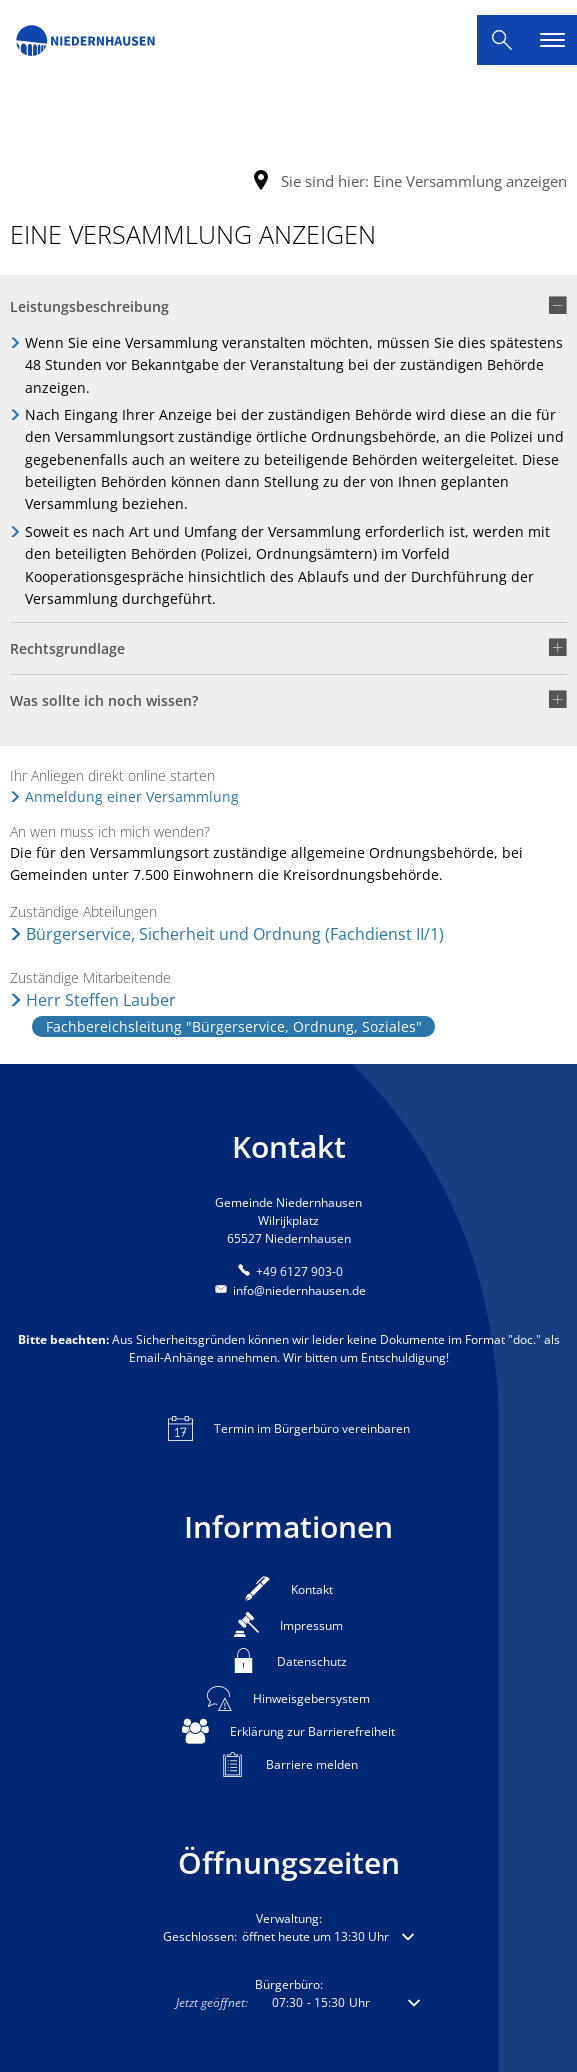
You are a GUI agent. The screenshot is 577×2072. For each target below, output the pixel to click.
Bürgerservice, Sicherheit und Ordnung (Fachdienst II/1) (235, 934)
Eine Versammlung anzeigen (470, 181)
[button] (288, 313)
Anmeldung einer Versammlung (132, 796)
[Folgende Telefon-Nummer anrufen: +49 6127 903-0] (289, 1271)
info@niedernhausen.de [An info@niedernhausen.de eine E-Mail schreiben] (289, 1290)
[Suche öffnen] (502, 40)
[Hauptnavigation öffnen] (552, 40)
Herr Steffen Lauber (101, 1000)
